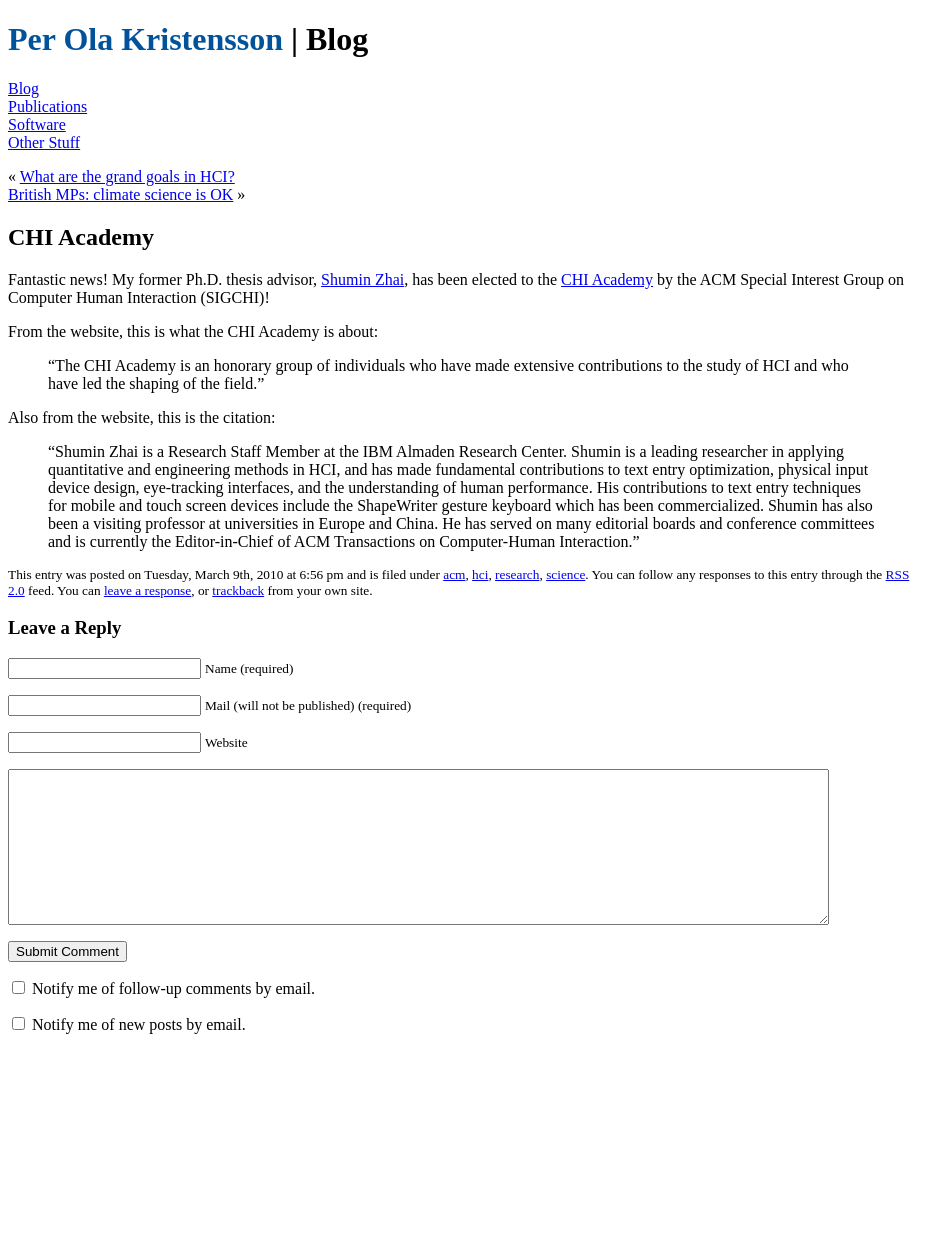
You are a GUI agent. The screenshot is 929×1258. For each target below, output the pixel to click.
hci (480, 574)
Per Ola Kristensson (145, 39)
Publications (47, 106)
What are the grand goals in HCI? (127, 176)
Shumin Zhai (362, 279)
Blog (23, 88)
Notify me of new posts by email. (139, 1054)
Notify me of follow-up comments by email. (173, 1018)
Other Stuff (44, 142)
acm (454, 574)
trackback (238, 590)
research (517, 574)
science (565, 574)
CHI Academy (607, 279)
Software (37, 124)
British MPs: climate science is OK (120, 194)
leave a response (147, 590)
